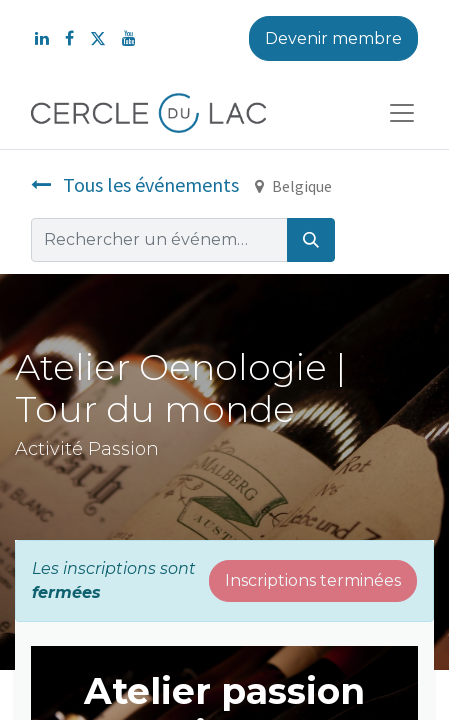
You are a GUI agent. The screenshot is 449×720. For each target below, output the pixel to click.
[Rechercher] (311, 240)
